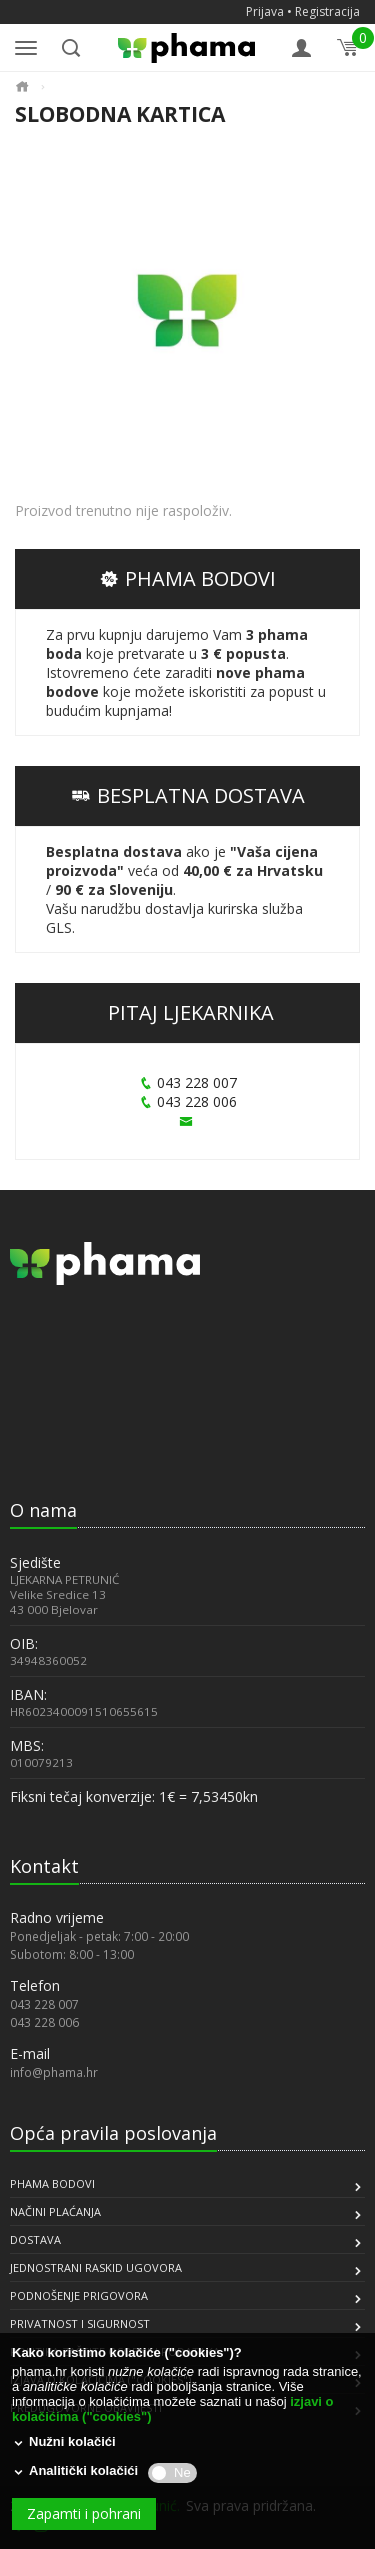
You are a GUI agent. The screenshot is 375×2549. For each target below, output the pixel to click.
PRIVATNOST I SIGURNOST (80, 2323)
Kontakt (44, 1866)
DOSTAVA (35, 2239)
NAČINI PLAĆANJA (55, 2211)
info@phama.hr (54, 2072)
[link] (60, 1441)
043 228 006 (188, 1101)
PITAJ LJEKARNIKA (191, 1012)
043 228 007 (188, 1082)
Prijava (265, 11)
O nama (43, 1510)
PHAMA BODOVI (187, 578)
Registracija (327, 11)
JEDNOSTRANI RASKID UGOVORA (96, 2267)
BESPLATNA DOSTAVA (188, 795)
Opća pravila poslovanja (113, 2133)
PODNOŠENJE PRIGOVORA (79, 2295)
